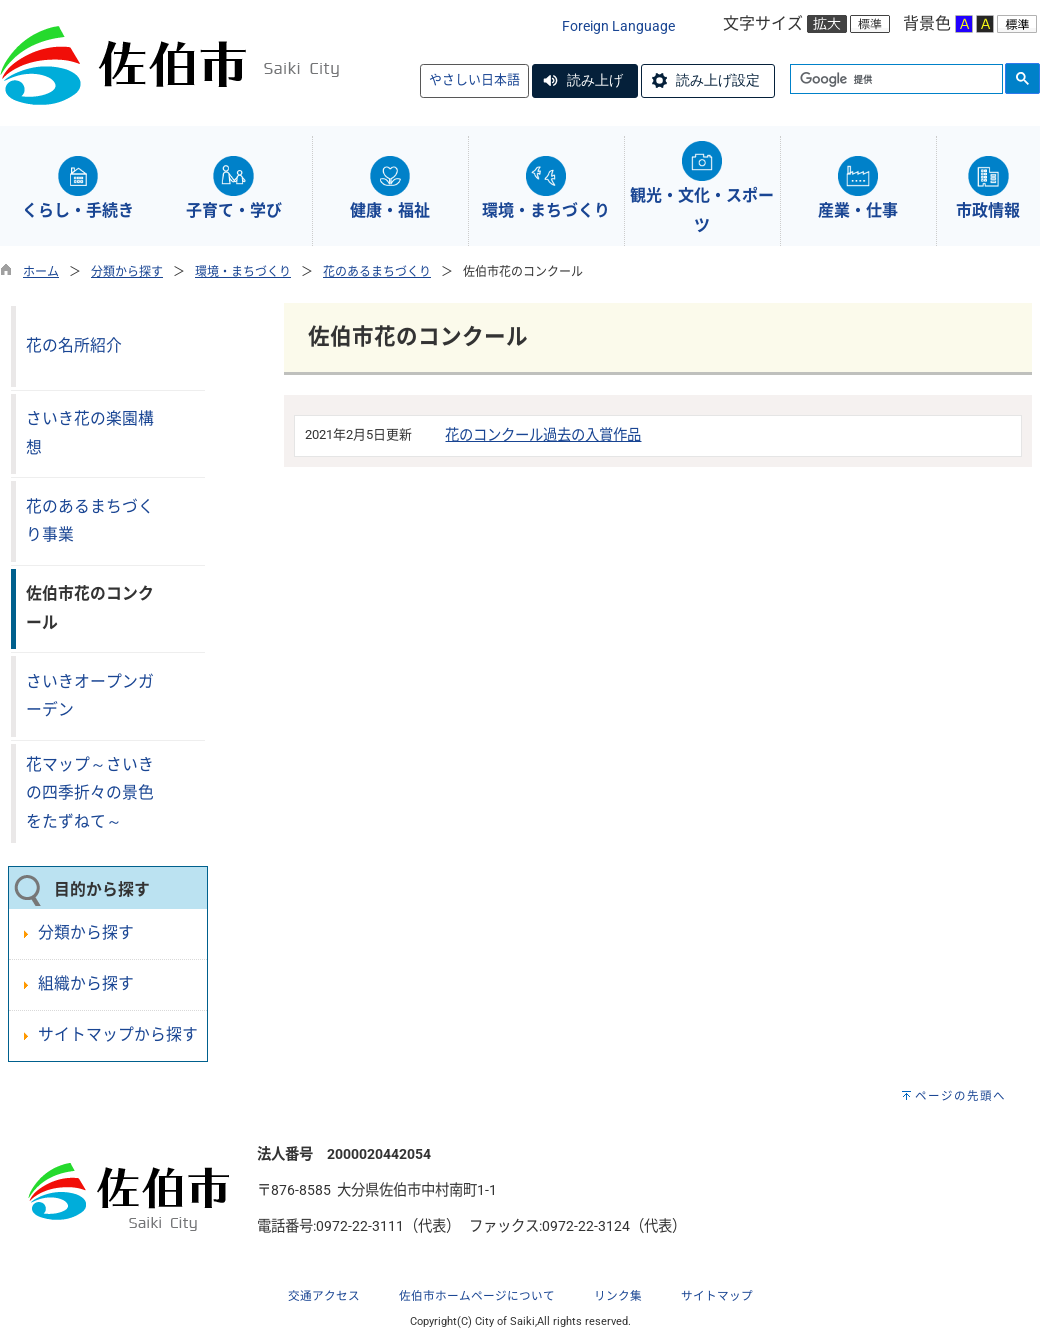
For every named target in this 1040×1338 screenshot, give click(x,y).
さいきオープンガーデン (90, 696)
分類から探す (127, 272)
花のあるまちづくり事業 (90, 521)
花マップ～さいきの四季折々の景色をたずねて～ (90, 793)
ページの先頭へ (960, 1096)
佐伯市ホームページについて (477, 1296)
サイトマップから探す (118, 1034)
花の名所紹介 (74, 345)
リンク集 (618, 1296)
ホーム (41, 272)
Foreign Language (618, 26)
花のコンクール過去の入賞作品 (543, 435)
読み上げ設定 (718, 80)
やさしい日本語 (474, 79)
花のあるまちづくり (377, 272)
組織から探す (86, 983)
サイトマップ (717, 1296)
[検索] (894, 80)
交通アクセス (324, 1296)
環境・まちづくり (243, 272)
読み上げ (595, 80)
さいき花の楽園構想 (90, 433)
